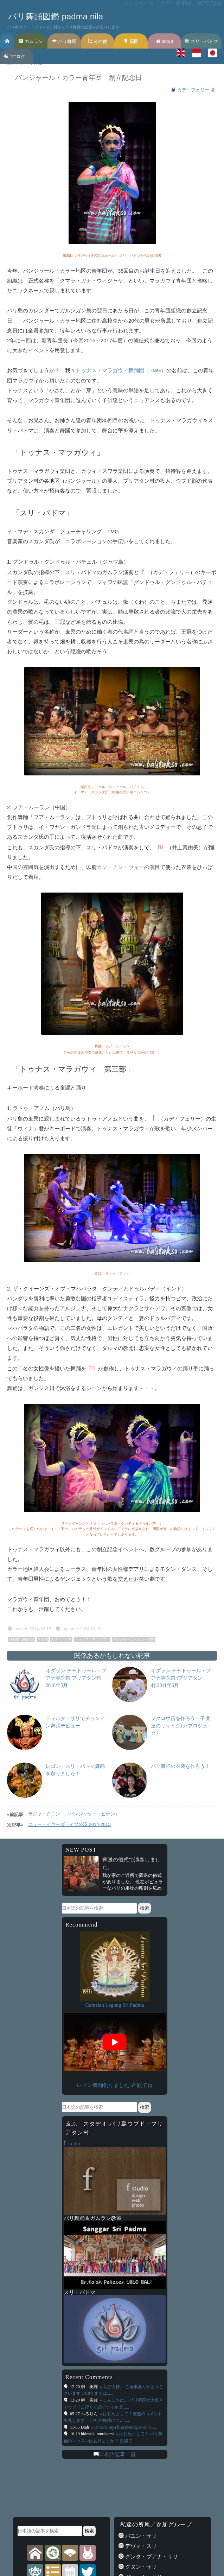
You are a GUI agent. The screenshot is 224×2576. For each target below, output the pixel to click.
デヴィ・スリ (140, 2546)
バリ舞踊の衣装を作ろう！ (180, 1766)
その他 (98, 41)
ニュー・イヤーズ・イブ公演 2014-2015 (69, 1824)
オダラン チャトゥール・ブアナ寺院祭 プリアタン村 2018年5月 (76, 1678)
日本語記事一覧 (117, 2454)
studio (72, 2143)
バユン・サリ (140, 2536)
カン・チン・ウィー (120, 867)
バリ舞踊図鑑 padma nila (55, 16)
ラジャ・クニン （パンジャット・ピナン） (74, 1813)
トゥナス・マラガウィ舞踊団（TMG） (121, 370)
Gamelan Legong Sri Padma (114, 2005)
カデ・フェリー (194, 90)
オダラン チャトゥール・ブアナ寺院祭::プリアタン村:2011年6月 (181, 1678)
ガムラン (31, 41)
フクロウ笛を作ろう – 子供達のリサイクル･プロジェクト (180, 1726)
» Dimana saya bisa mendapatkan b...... (123, 2427)
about (164, 41)
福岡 (131, 41)
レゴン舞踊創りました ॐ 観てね (114, 2085)
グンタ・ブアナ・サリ (151, 2556)
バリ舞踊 (64, 41)
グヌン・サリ (140, 2567)
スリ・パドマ (201, 41)
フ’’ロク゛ (17, 56)
